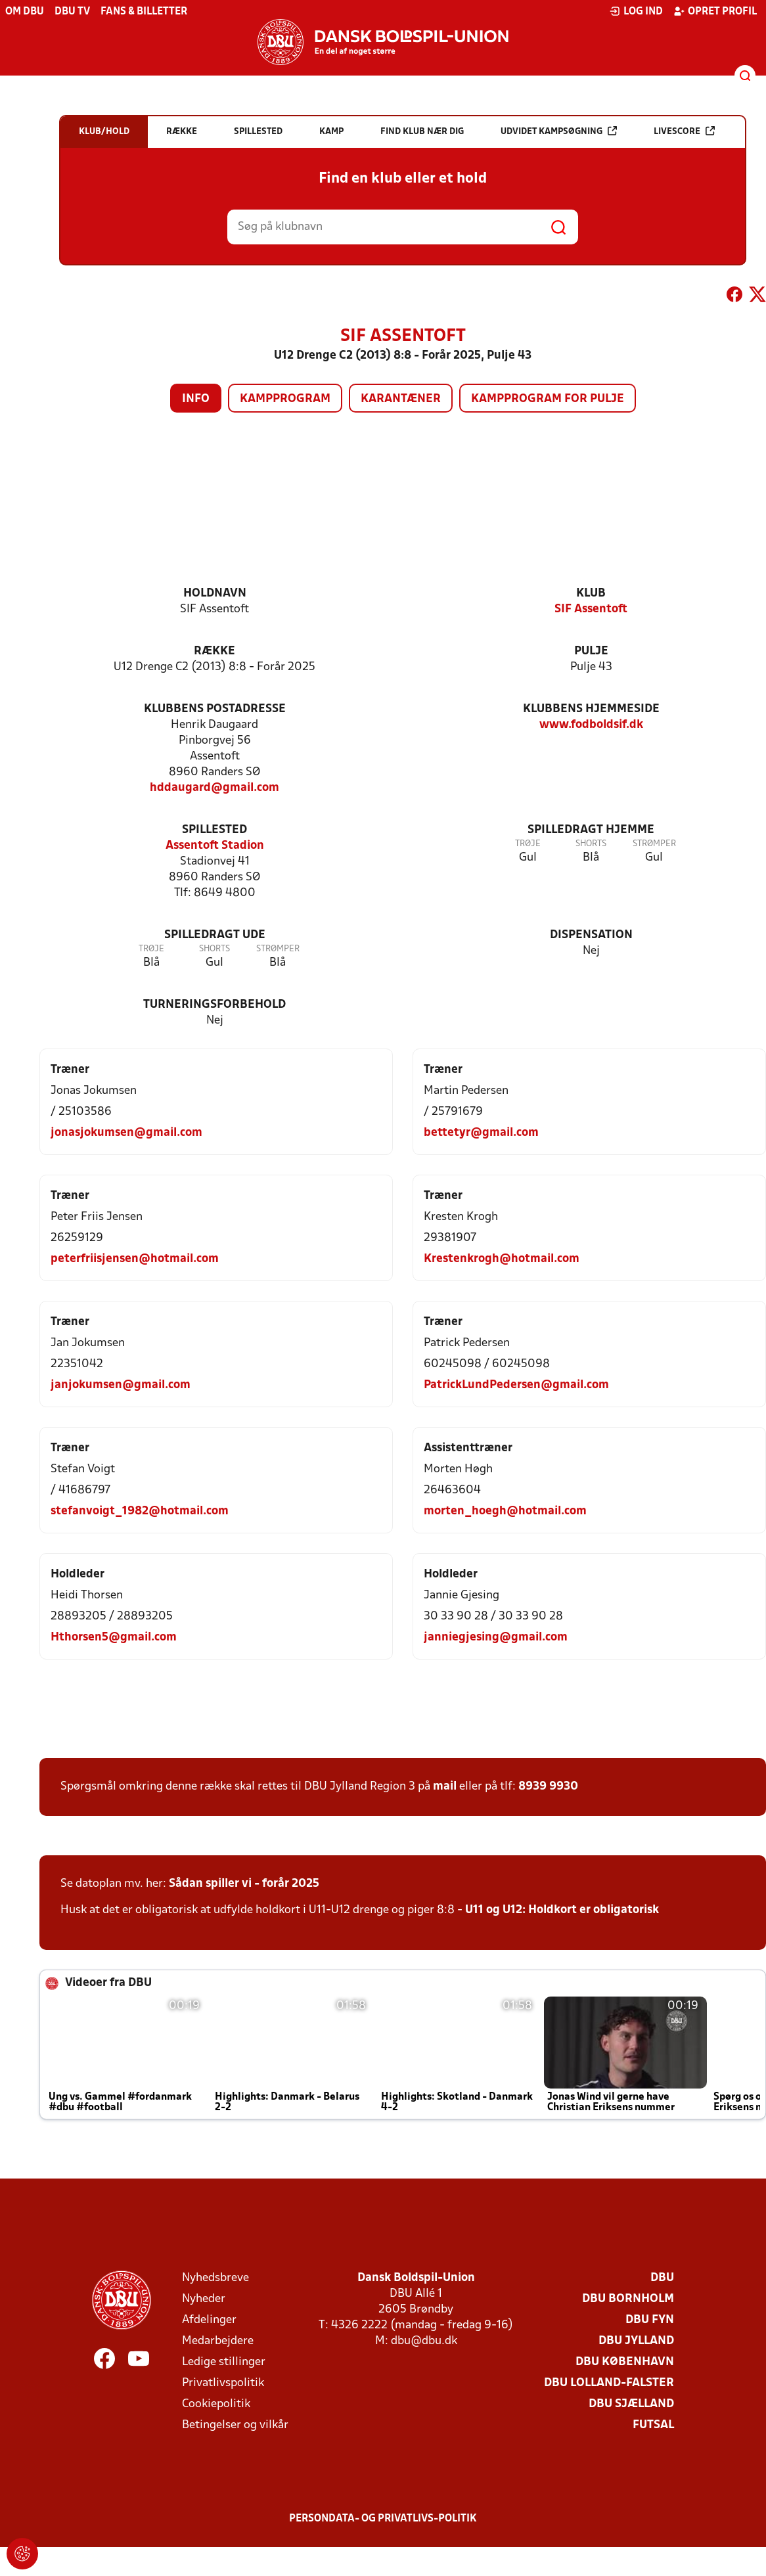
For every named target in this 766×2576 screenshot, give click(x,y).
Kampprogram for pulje (547, 399)
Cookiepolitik (216, 2404)
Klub (591, 593)
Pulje (591, 651)
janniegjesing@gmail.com (496, 1637)
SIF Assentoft (590, 609)
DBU (662, 2278)
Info (196, 399)
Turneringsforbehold (214, 1004)
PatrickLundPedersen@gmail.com (516, 1385)
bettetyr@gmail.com (481, 1133)
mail (445, 1786)
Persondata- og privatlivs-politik (383, 2518)
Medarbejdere (218, 2341)
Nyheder (203, 2299)
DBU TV (72, 11)
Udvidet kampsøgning (559, 131)
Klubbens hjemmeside (591, 709)
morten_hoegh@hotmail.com (505, 1511)
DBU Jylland (636, 2341)
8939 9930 (548, 1786)
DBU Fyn (649, 2320)
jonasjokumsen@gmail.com (126, 1133)
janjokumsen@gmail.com (121, 1385)
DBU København (624, 2362)
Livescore (684, 131)
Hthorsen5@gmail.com (114, 1637)
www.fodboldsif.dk (591, 725)
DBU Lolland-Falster (609, 2383)
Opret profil (715, 11)
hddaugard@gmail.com (214, 788)
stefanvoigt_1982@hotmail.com (140, 1511)
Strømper (654, 844)
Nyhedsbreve (215, 2278)
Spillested (214, 830)
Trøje (528, 844)
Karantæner (401, 399)
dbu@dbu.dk (424, 2341)
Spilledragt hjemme (591, 830)
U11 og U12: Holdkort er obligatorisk (562, 1910)
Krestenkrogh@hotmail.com (501, 1259)
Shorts (590, 844)
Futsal (653, 2425)
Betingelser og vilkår (235, 2425)
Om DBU (24, 11)
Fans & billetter (144, 11)
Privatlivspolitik (223, 2383)
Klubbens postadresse (215, 709)
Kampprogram (285, 399)
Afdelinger (209, 2320)
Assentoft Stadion (215, 845)
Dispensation (591, 935)
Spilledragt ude (214, 935)
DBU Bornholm (628, 2299)
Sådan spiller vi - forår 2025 (244, 1883)
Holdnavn (214, 593)
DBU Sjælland (631, 2404)
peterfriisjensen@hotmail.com (135, 1259)
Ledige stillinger (223, 2362)
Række (214, 651)
